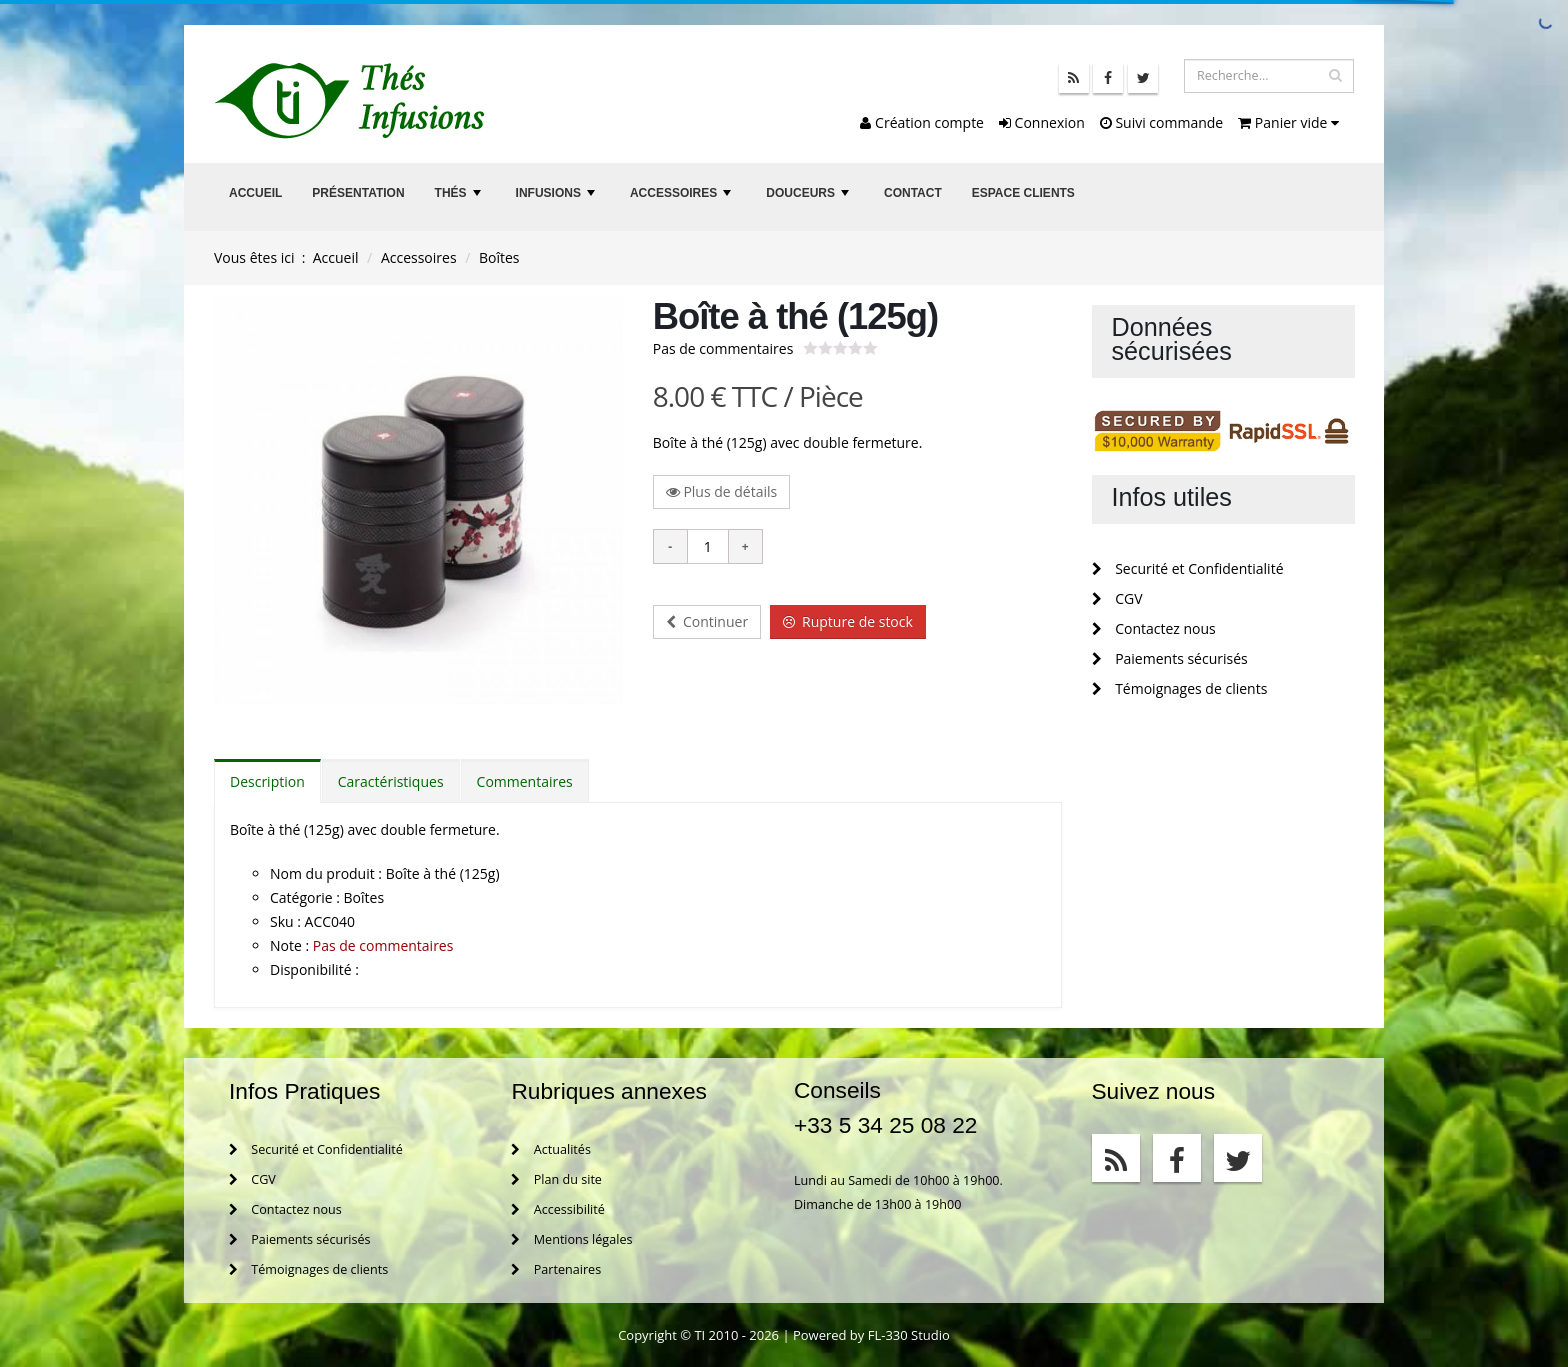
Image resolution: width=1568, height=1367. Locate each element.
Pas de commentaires (723, 348)
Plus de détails (722, 491)
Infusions (558, 198)
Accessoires (683, 198)
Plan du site (556, 1179)
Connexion (1042, 122)
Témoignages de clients (1180, 688)
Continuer (707, 621)
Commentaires (525, 781)
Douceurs (809, 198)
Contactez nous (1154, 628)
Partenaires (556, 1269)
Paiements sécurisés (1170, 658)
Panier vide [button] (1288, 122)
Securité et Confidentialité (1188, 568)
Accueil (255, 193)
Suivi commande (1161, 122)
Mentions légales (571, 1239)
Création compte (922, 122)
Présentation (358, 193)
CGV (1117, 598)
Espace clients (1023, 193)
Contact (913, 193)
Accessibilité (557, 1209)
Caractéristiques (391, 781)
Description (267, 781)
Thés (460, 198)
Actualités (550, 1149)
